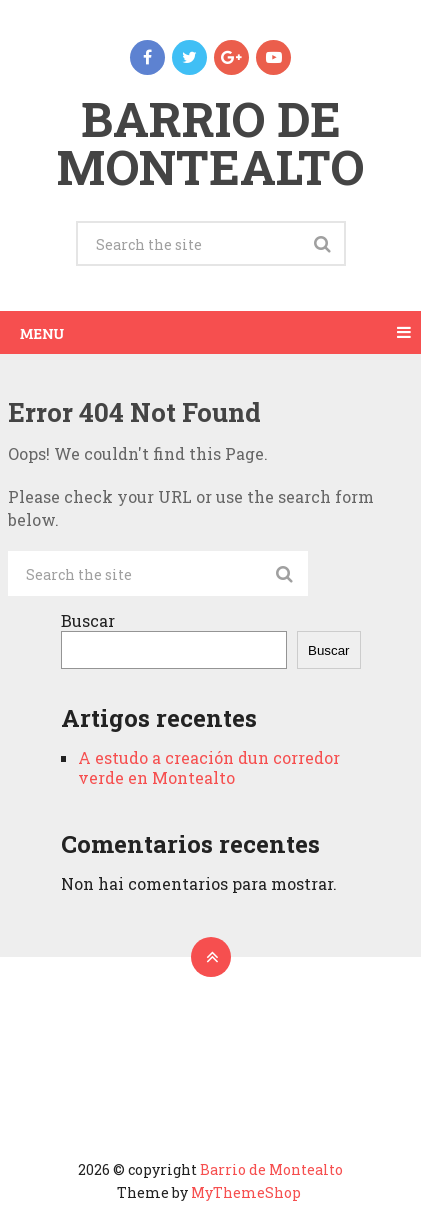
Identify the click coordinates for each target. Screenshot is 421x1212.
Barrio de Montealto (210, 142)
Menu (42, 332)
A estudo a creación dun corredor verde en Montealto (209, 767)
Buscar (88, 620)
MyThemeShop (246, 1192)
